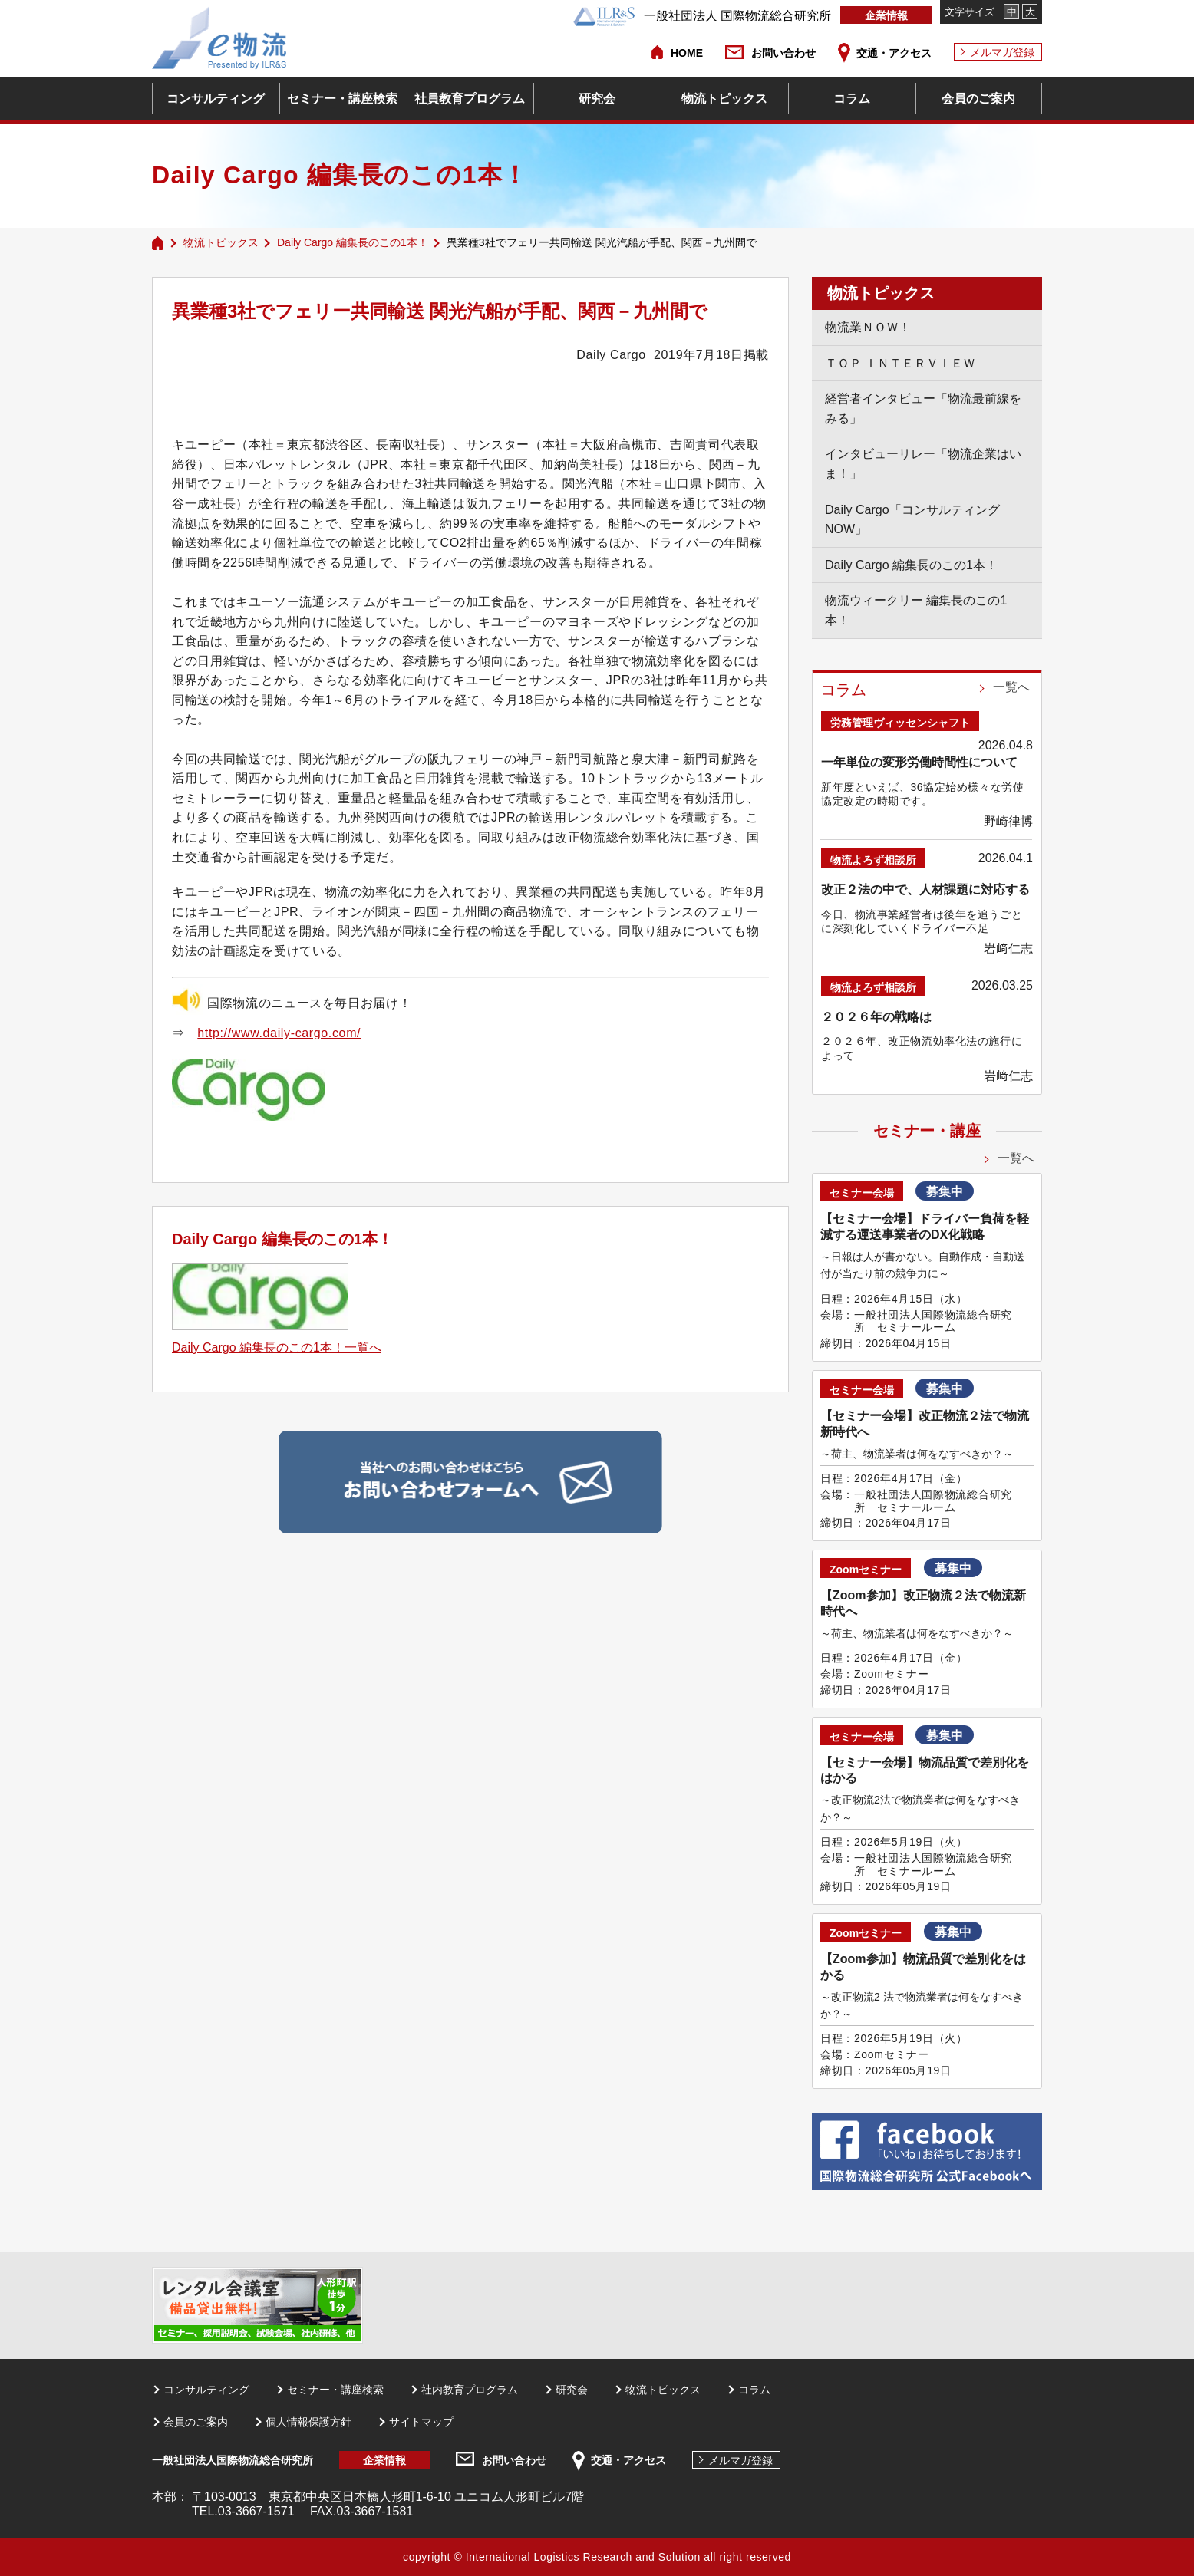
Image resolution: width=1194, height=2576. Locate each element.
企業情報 (886, 15)
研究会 (597, 98)
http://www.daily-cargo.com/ (279, 1032)
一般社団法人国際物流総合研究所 (232, 2460)
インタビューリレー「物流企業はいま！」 (923, 463)
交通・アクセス (894, 53)
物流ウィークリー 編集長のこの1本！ (916, 610)
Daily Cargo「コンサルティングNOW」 (912, 519)
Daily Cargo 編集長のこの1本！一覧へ (276, 1347)
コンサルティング (216, 98)
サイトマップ (421, 2422)
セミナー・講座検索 (342, 98)
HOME (687, 53)
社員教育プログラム (469, 98)
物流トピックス (724, 98)
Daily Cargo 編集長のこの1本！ (352, 242)
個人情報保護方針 (308, 2422)
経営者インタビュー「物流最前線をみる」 (923, 408)
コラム (851, 98)
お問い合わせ (783, 53)
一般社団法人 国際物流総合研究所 (702, 15)
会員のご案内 (978, 98)
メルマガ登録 (1002, 52)
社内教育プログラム (469, 2389)
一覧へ (1011, 686)
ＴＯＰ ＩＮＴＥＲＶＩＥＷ (900, 363)
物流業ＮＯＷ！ (868, 327)
